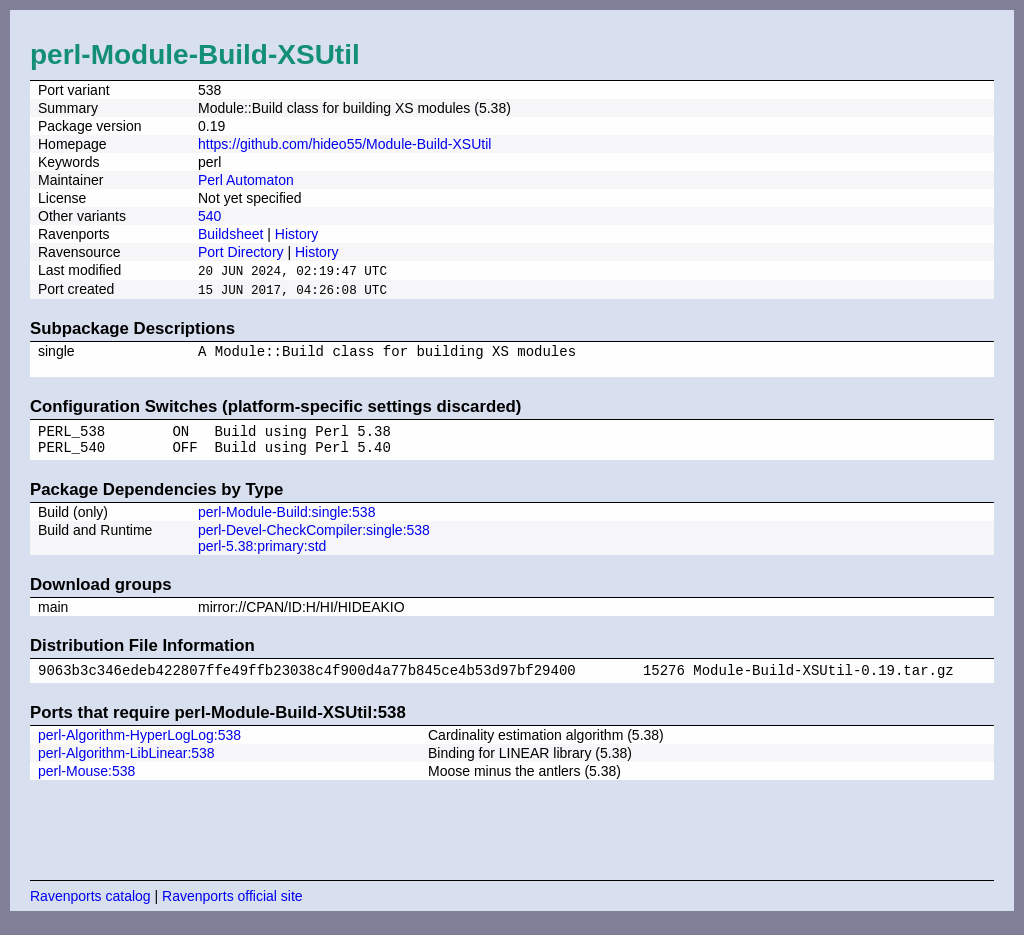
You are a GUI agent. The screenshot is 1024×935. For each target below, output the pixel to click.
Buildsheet (230, 234)
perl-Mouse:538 (86, 785)
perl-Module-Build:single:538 (286, 523)
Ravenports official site (232, 910)
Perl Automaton (246, 180)
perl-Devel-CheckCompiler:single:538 (314, 541)
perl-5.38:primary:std (262, 557)
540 (209, 216)
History (297, 234)
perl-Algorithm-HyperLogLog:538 (139, 749)
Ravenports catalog (90, 910)
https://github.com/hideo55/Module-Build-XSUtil (344, 144)
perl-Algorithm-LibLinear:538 (126, 767)
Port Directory (241, 252)
